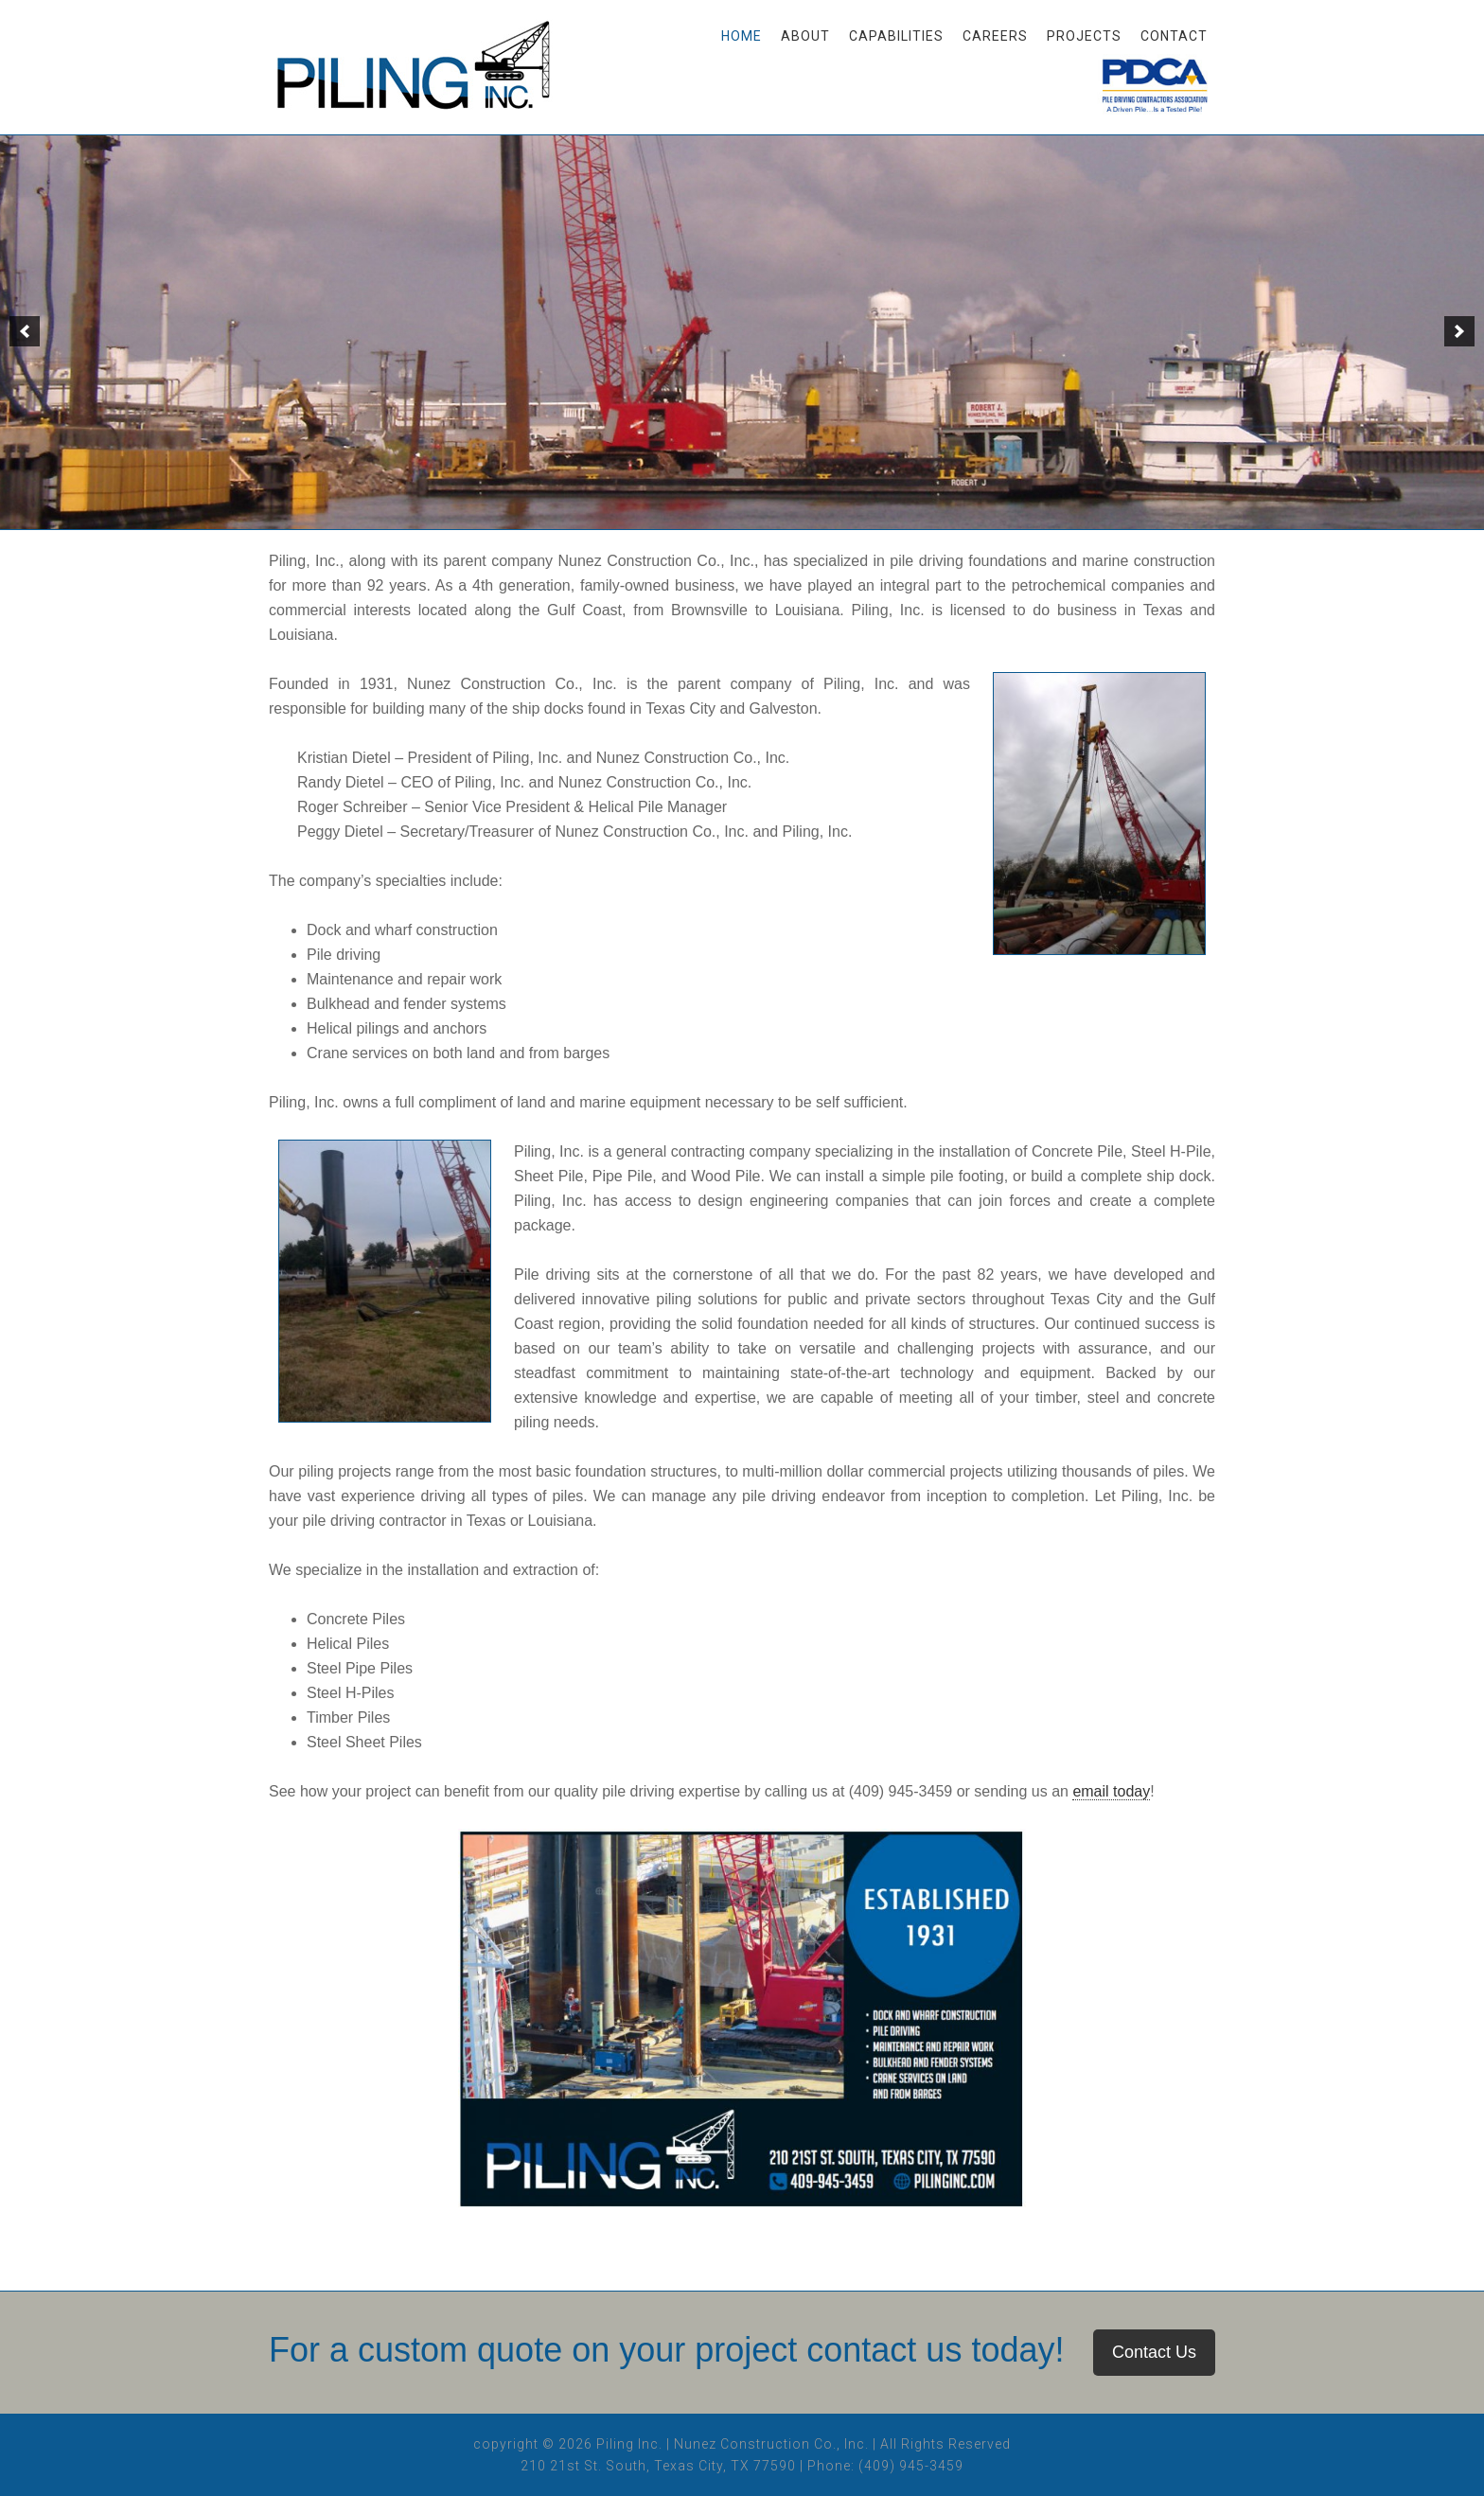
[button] (24, 331)
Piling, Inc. (420, 76)
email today (1111, 1791)
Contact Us (1154, 2352)
